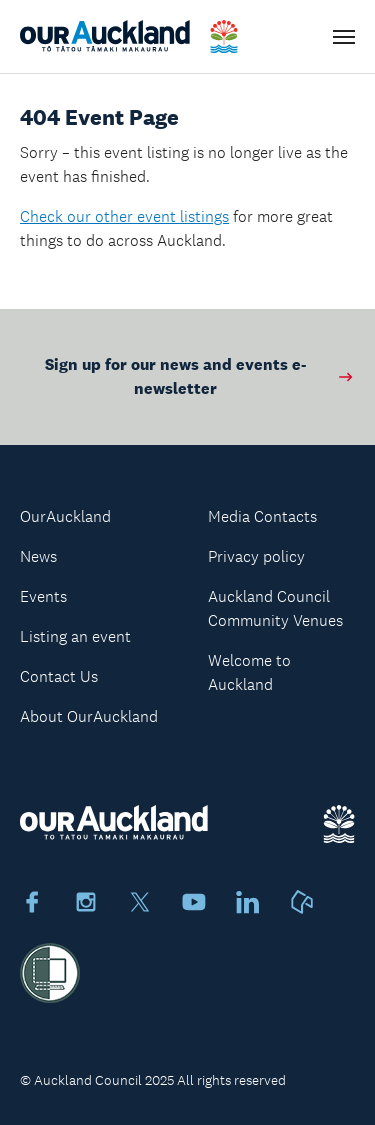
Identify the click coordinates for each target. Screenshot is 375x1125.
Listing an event (75, 636)
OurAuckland (65, 516)
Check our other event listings (124, 216)
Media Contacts (262, 516)
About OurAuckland (89, 716)
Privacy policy (256, 556)
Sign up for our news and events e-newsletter (200, 376)
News (38, 556)
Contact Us (59, 676)
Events (43, 596)
